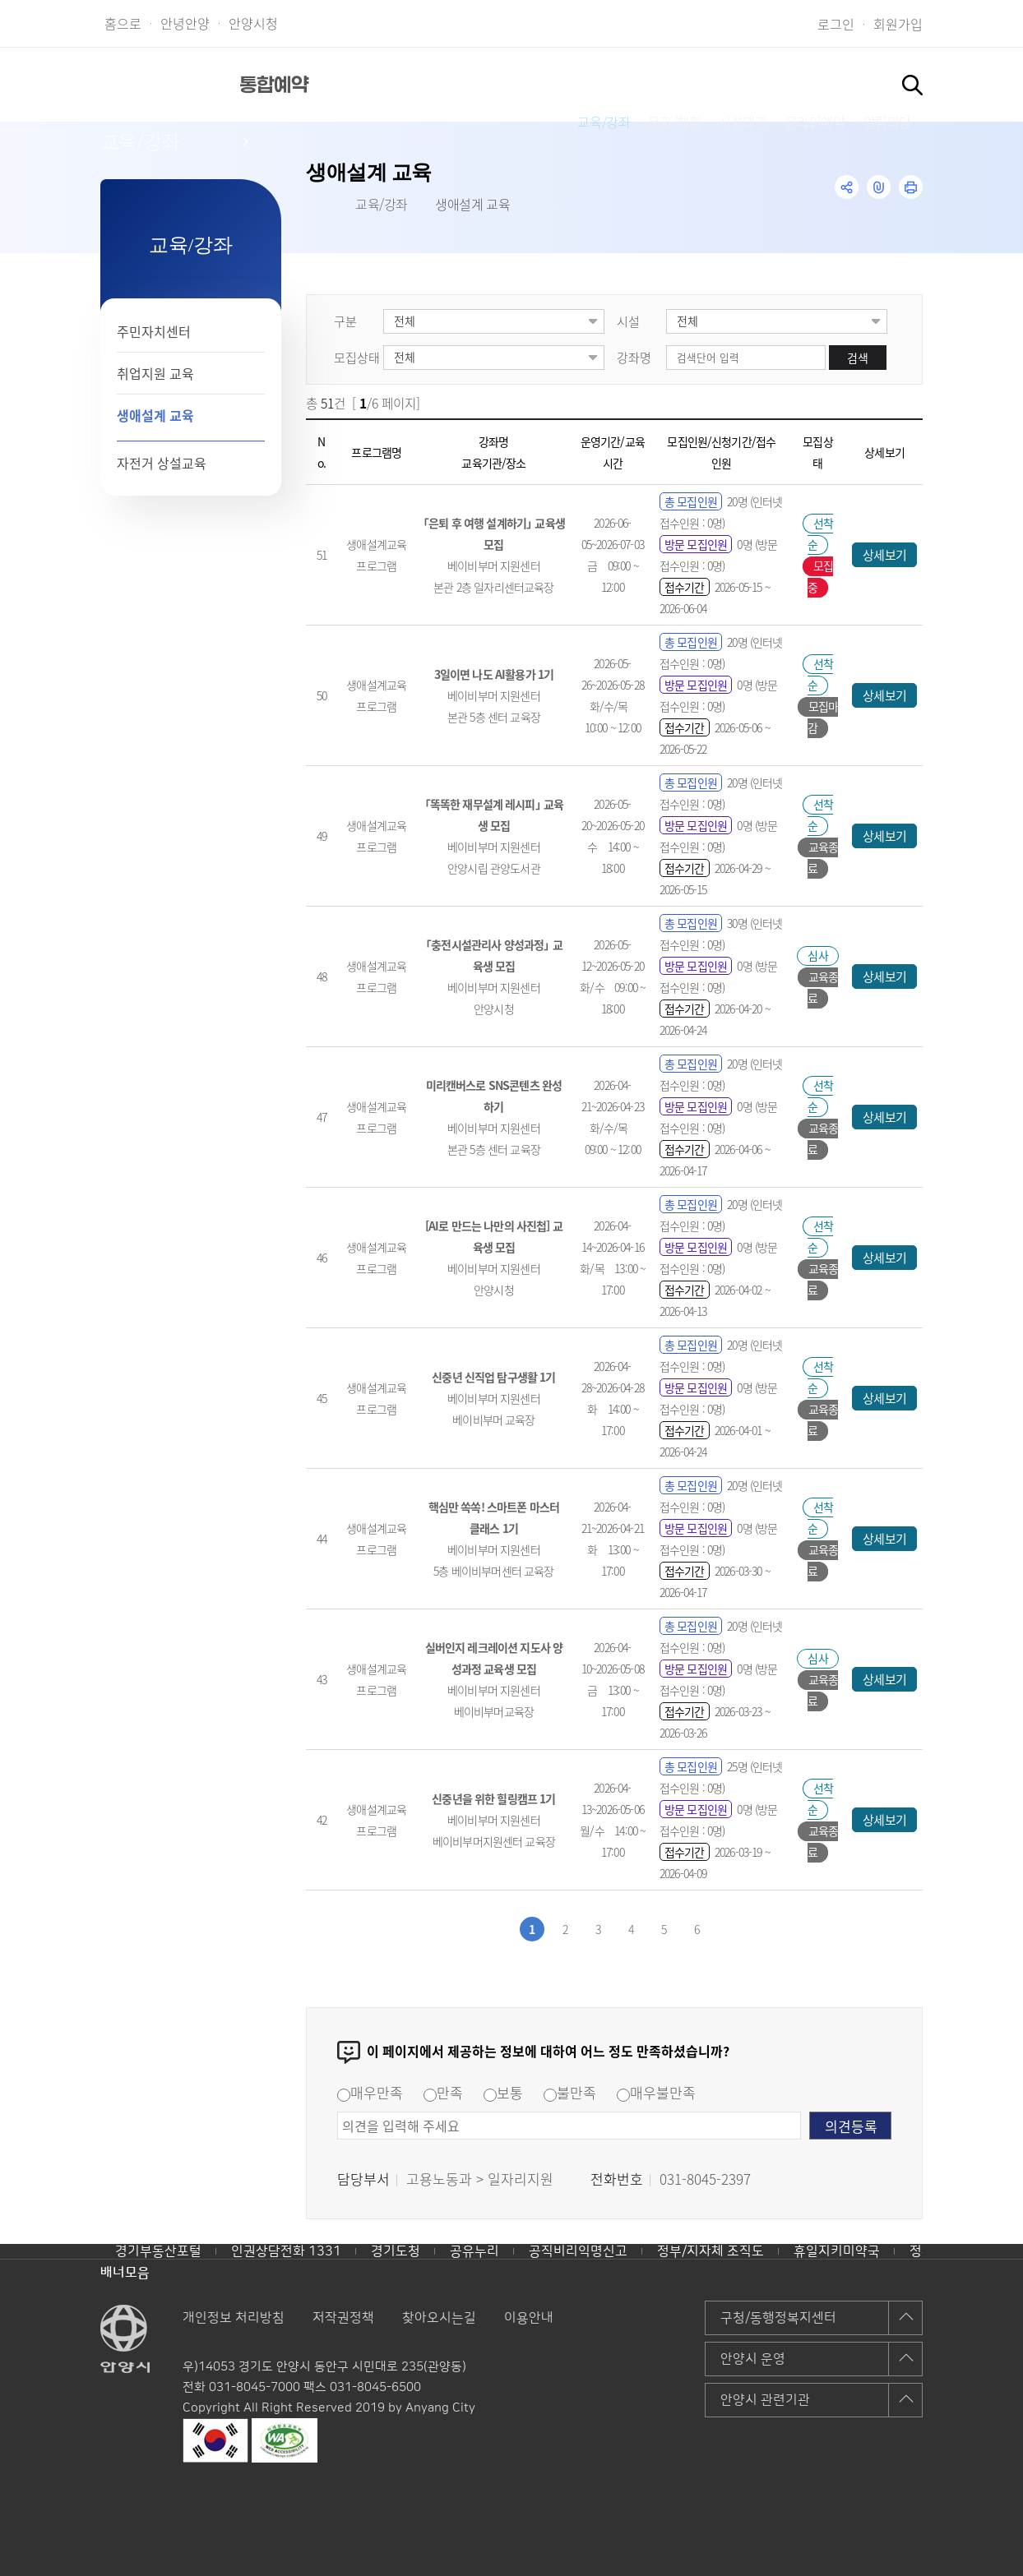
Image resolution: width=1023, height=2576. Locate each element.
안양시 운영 (752, 2359)
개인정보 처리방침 (234, 2318)
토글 (912, 85)
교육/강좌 (434, 84)
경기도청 (395, 2251)
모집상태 (357, 357)
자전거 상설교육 (161, 463)
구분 (345, 321)
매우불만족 (656, 2092)
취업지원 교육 (155, 373)
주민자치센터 (154, 331)
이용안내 (528, 2318)
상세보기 (884, 554)
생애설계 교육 (155, 415)
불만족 (570, 2092)
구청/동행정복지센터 (778, 2318)
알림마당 (838, 84)
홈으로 (122, 23)
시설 (628, 321)
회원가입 (898, 24)
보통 (503, 2092)
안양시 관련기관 (765, 2400)
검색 (857, 357)
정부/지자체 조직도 (710, 2251)
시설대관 (633, 84)
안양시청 (253, 23)
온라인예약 (735, 84)
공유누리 (474, 2251)
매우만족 (370, 2092)
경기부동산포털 (158, 2251)
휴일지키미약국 (837, 2251)
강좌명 (634, 357)
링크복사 (879, 187)
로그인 (835, 24)
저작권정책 (343, 2318)
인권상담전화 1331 (286, 2251)
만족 (443, 2092)
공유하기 (847, 187)
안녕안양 (185, 23)
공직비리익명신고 (578, 2251)
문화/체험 (535, 84)
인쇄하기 (911, 187)
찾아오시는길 (439, 2318)
